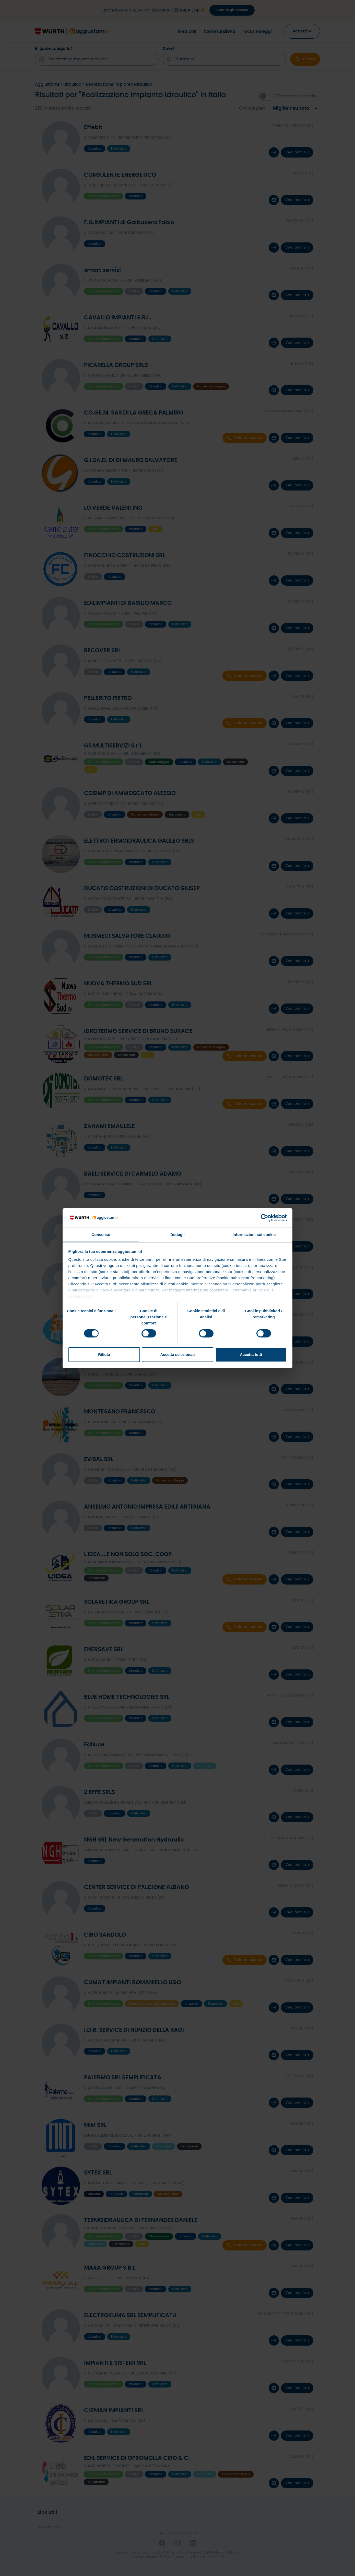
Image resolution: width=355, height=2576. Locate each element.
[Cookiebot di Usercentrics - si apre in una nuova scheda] (264, 1218)
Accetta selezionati (177, 1354)
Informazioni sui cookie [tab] (254, 1234)
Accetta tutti (251, 1354)
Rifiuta (104, 1354)
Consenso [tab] (100, 1234)
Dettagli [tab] (177, 1234)
